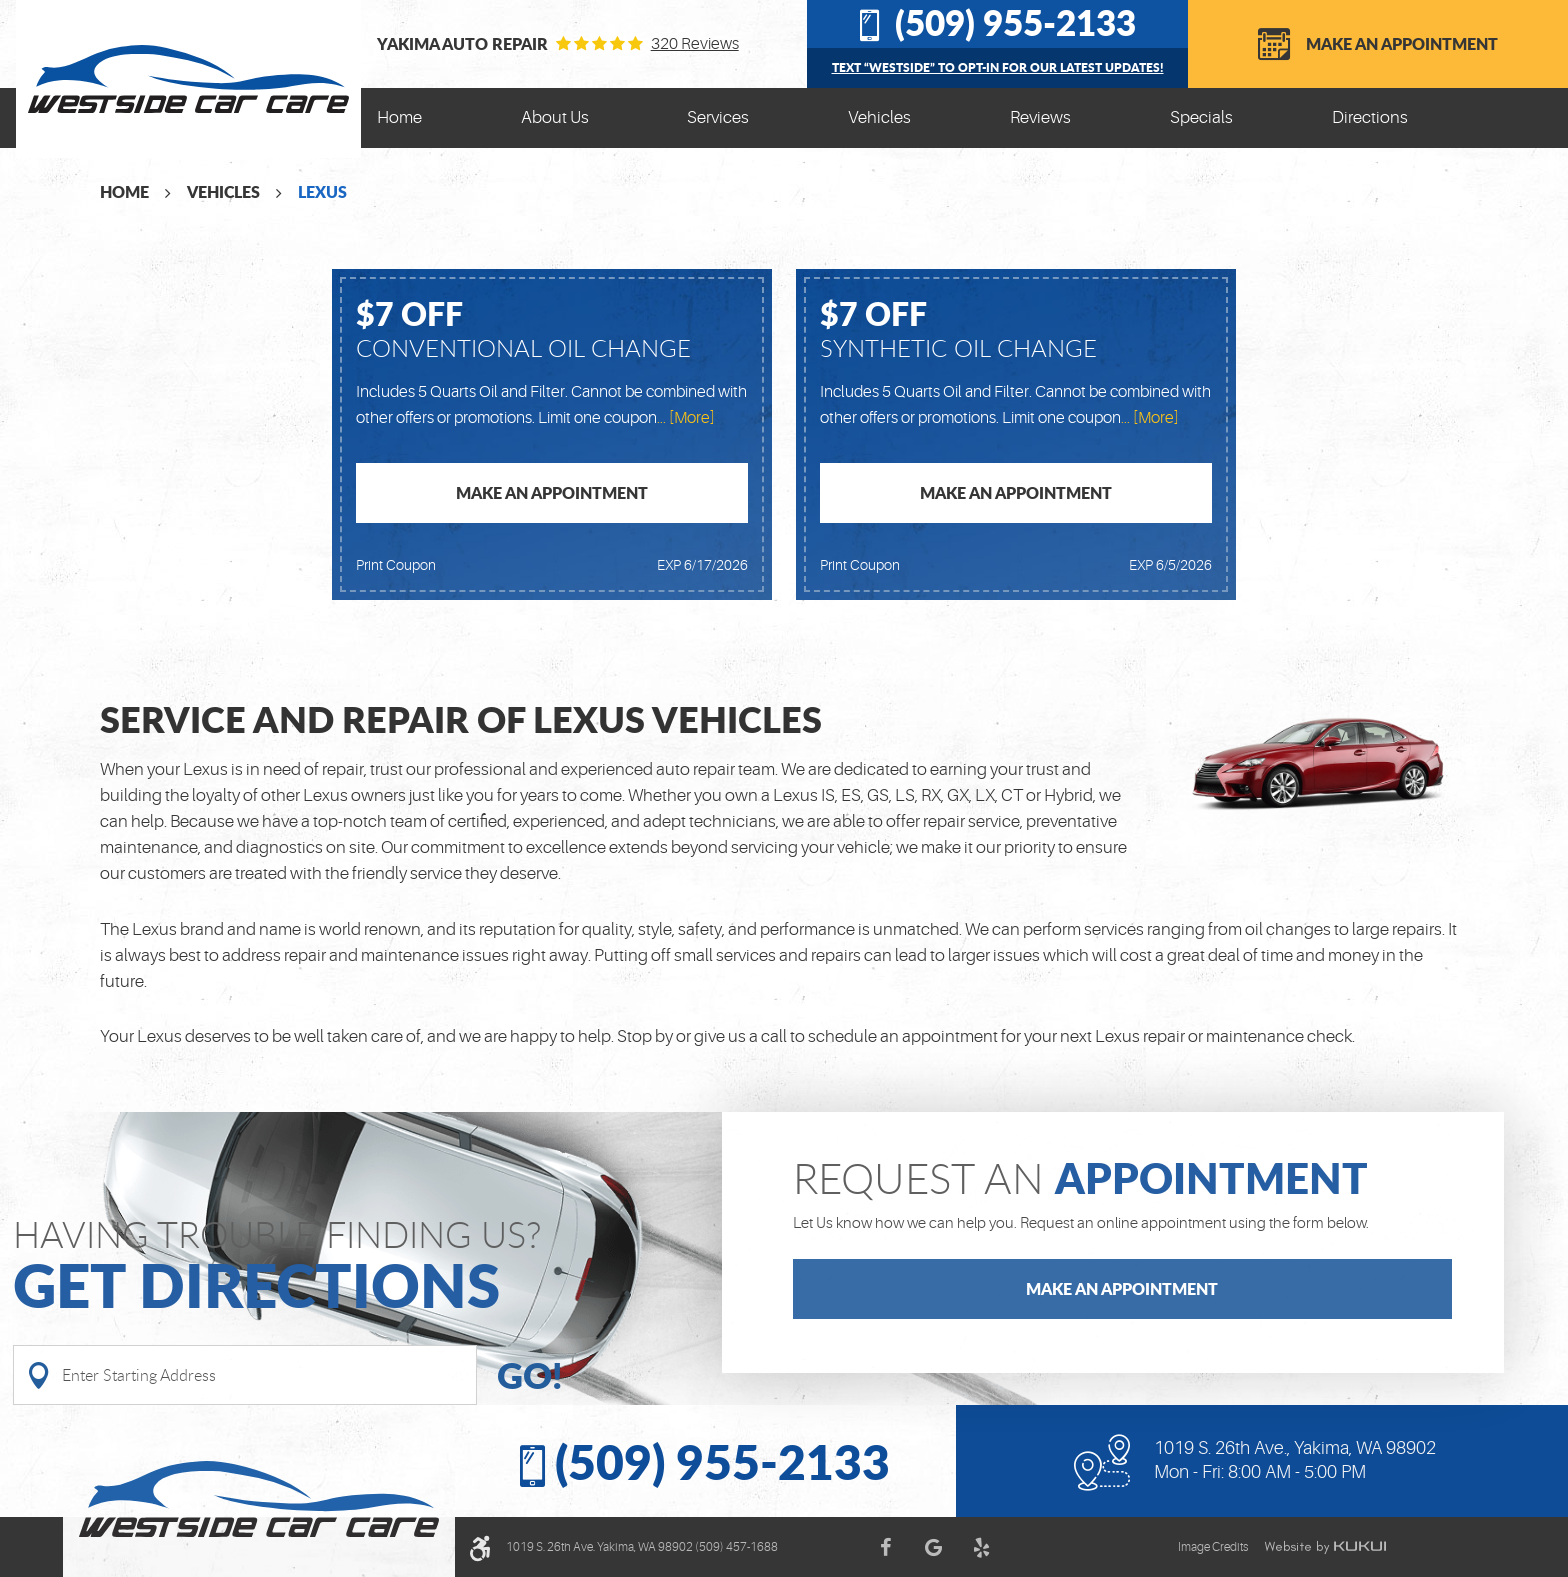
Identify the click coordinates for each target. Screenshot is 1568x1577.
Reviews (1040, 117)
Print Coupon (396, 565)
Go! (530, 1374)
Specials (1201, 117)
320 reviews (695, 44)
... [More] (686, 418)
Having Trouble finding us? (367, 1266)
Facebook (885, 1547)
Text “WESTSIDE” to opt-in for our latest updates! (998, 67)
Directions (1370, 117)
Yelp (981, 1547)
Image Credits (1213, 1547)
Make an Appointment (1402, 43)
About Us (555, 117)
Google (933, 1547)
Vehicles (879, 117)
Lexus (322, 191)
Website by (1325, 1547)
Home (399, 117)
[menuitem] (399, 118)
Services (718, 117)
